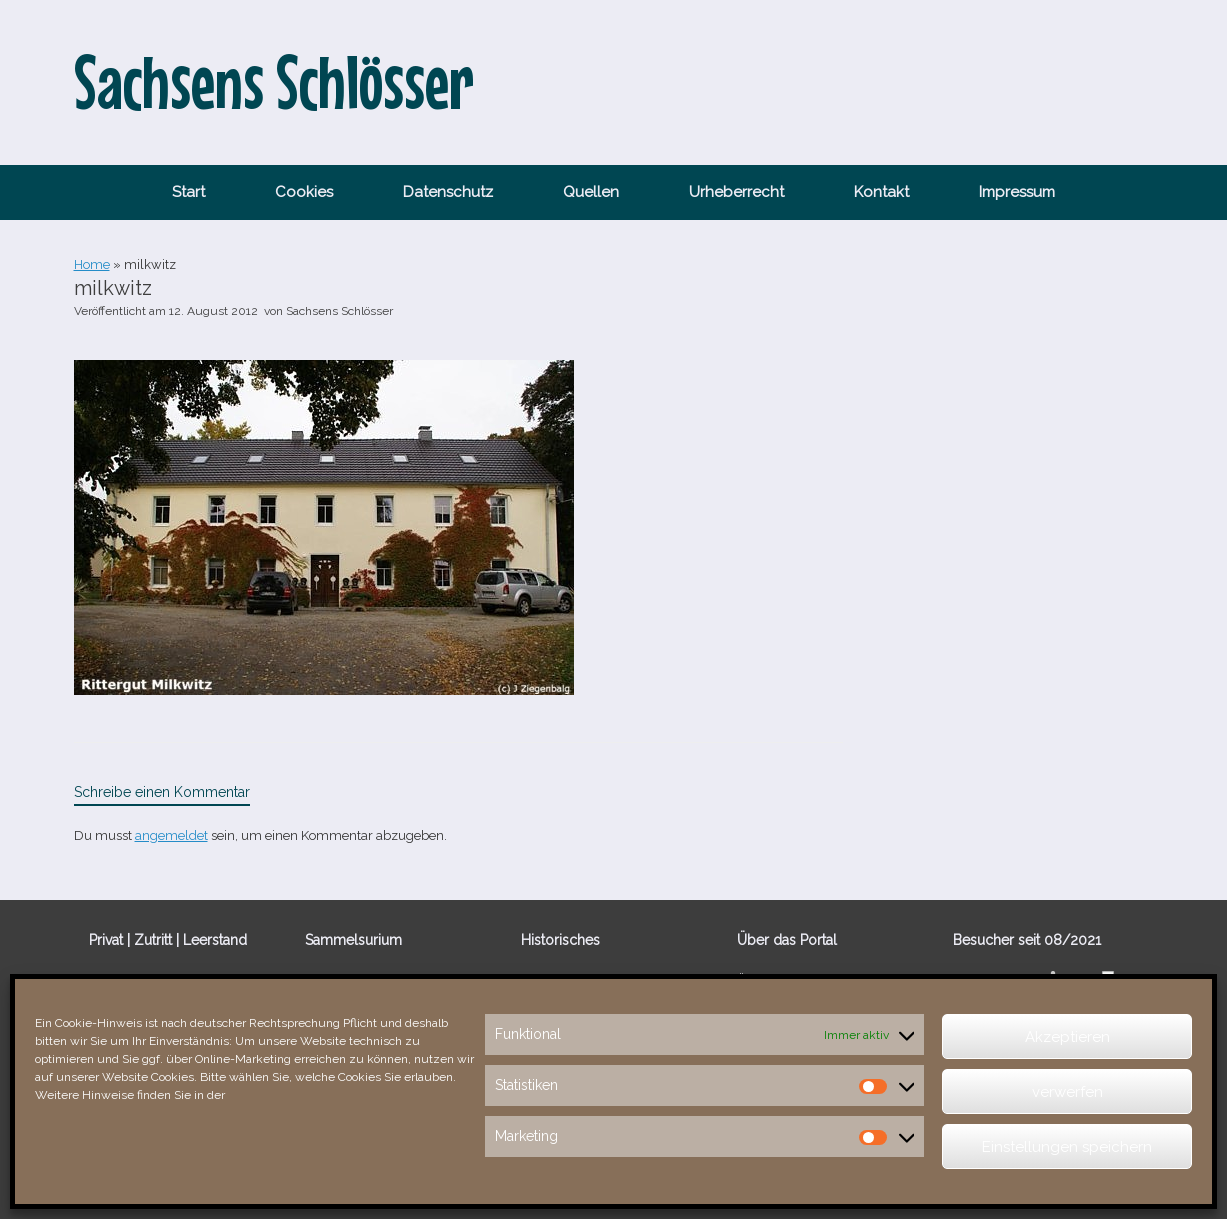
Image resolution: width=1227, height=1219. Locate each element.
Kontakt (881, 192)
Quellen (591, 192)
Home (92, 264)
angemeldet (171, 835)
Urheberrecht (736, 192)
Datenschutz (448, 192)
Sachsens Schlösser (339, 311)
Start (188, 192)
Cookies (304, 192)
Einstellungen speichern (1067, 1147)
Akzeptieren (1067, 1037)
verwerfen (1067, 1092)
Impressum (1017, 192)
